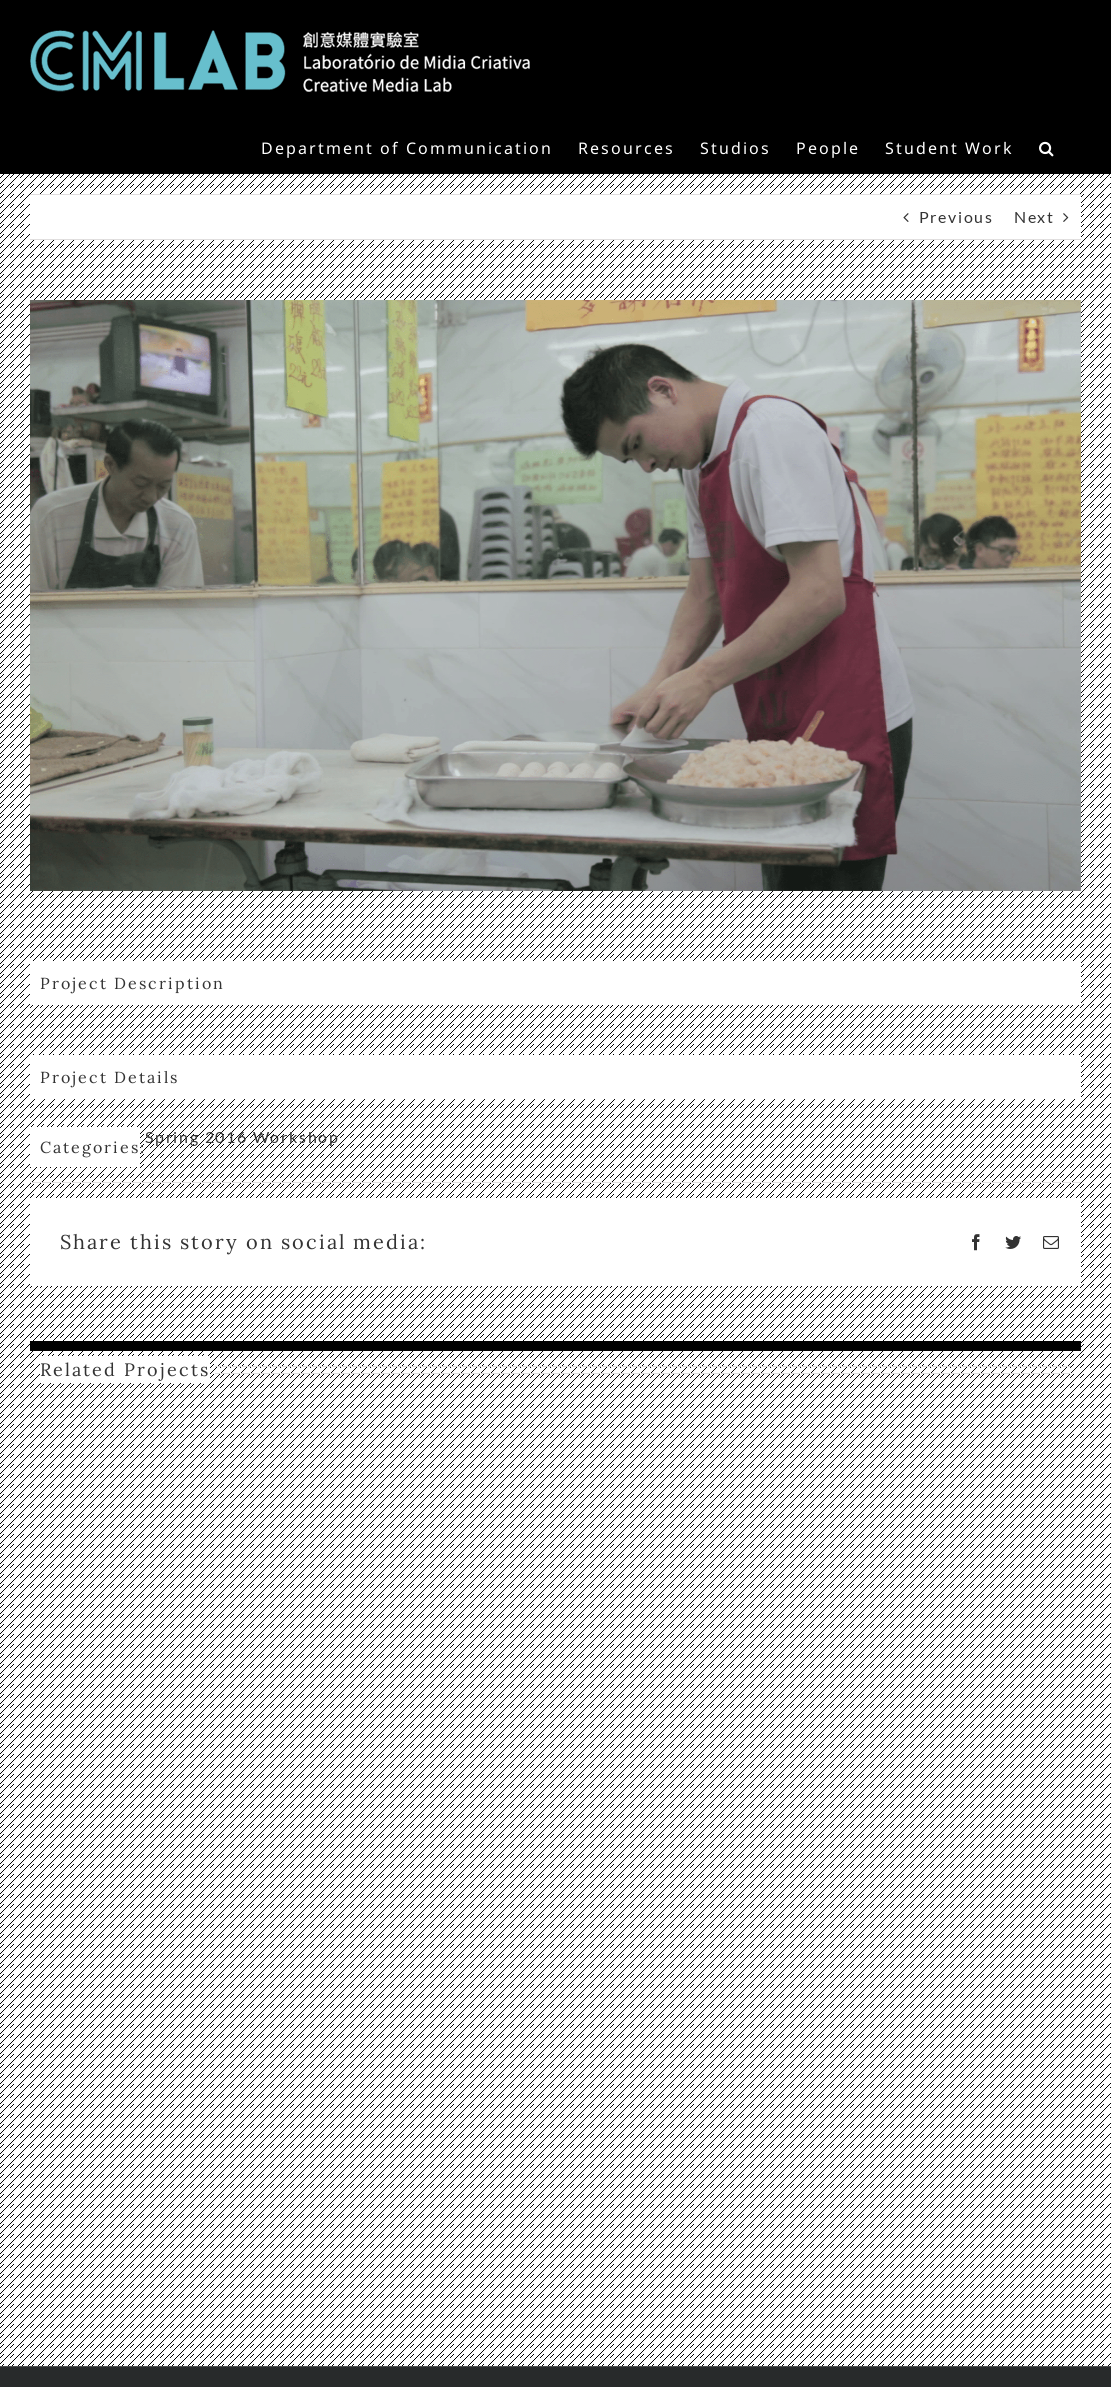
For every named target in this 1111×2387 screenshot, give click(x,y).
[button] (1047, 146)
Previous (956, 216)
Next (1034, 216)
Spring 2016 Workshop (242, 1136)
